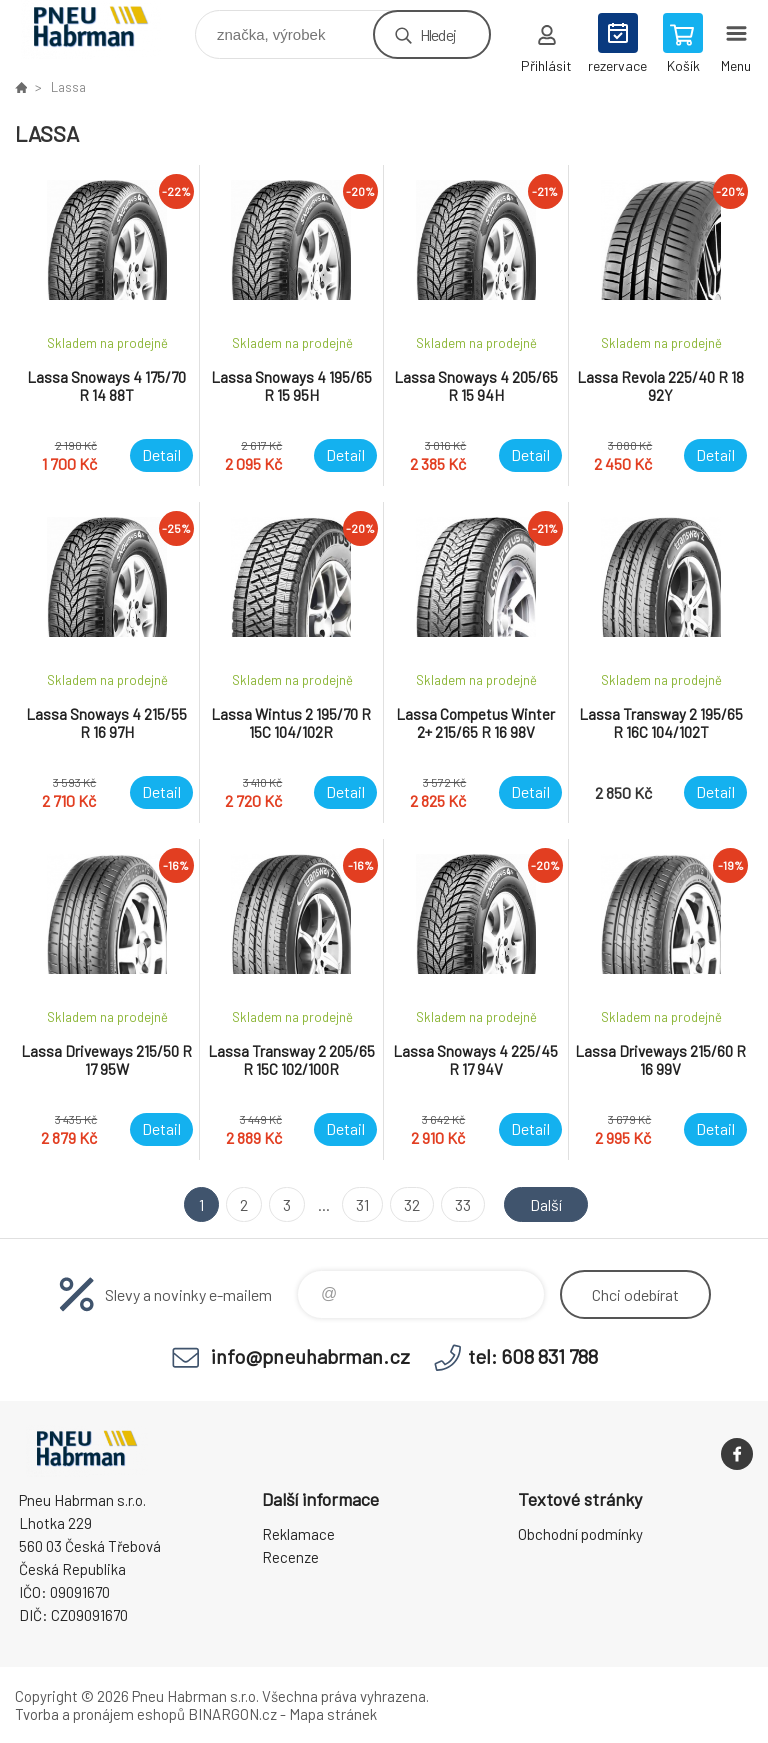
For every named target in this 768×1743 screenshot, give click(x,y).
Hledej (438, 34)
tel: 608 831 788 (533, 1356)
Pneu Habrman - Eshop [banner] (103, 29)
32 (412, 1204)
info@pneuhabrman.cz (310, 1356)
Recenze (290, 1557)
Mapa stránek (333, 1714)
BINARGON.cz (232, 1714)
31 (362, 1204)
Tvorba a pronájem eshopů (100, 1714)
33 (463, 1204)
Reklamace (298, 1534)
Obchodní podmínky (580, 1534)
